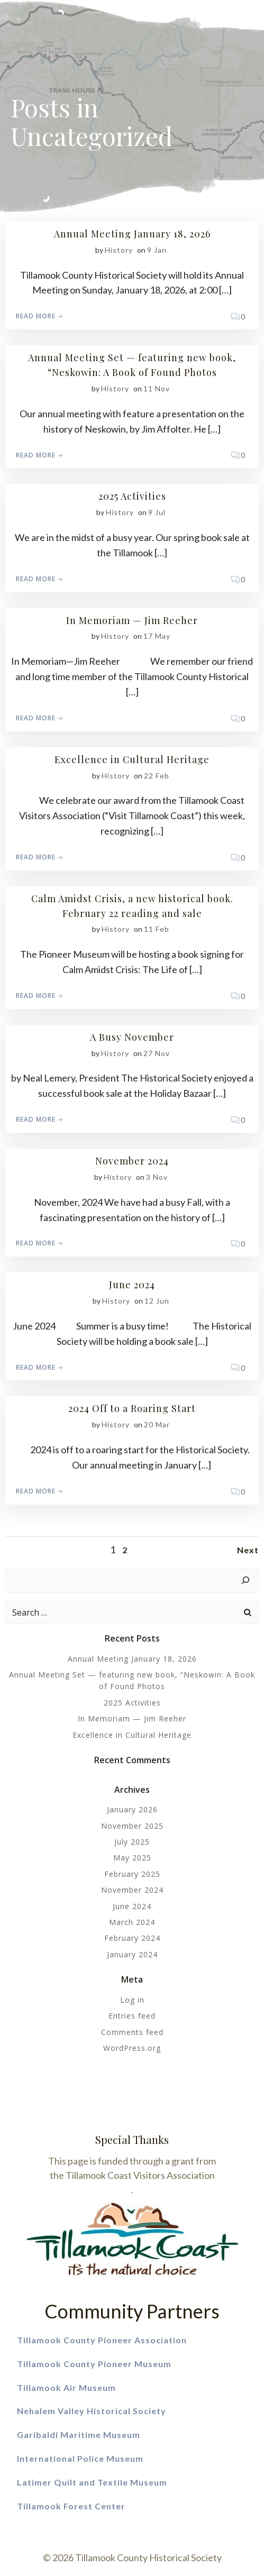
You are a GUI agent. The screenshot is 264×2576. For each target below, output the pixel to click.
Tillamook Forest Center (71, 2506)
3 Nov (157, 1176)
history (119, 249)
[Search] (245, 1581)
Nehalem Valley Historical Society (92, 2411)
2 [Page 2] (125, 1550)
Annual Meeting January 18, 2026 (132, 1659)
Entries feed (132, 2016)
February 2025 (132, 1874)
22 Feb (156, 775)
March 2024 (132, 1922)
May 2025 (132, 1858)
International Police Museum (80, 2458)
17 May (156, 635)
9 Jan (157, 249)
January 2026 (132, 1809)
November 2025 (132, 1826)
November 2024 (132, 1890)
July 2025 (132, 1842)
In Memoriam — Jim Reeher (132, 1718)
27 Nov (156, 1053)
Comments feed (132, 2032)
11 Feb (156, 928)
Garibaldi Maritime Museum (78, 2435)
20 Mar (157, 1424)
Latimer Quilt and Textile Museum (92, 2482)
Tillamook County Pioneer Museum (95, 2364)
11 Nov (156, 388)
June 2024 (132, 1906)
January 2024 (132, 1954)
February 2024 (132, 1938)
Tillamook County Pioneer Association (102, 2340)
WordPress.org (132, 2048)
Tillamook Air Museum (66, 2387)
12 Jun (156, 1300)
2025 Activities (132, 1703)
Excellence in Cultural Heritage (132, 1735)
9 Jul (157, 512)
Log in (132, 2000)
